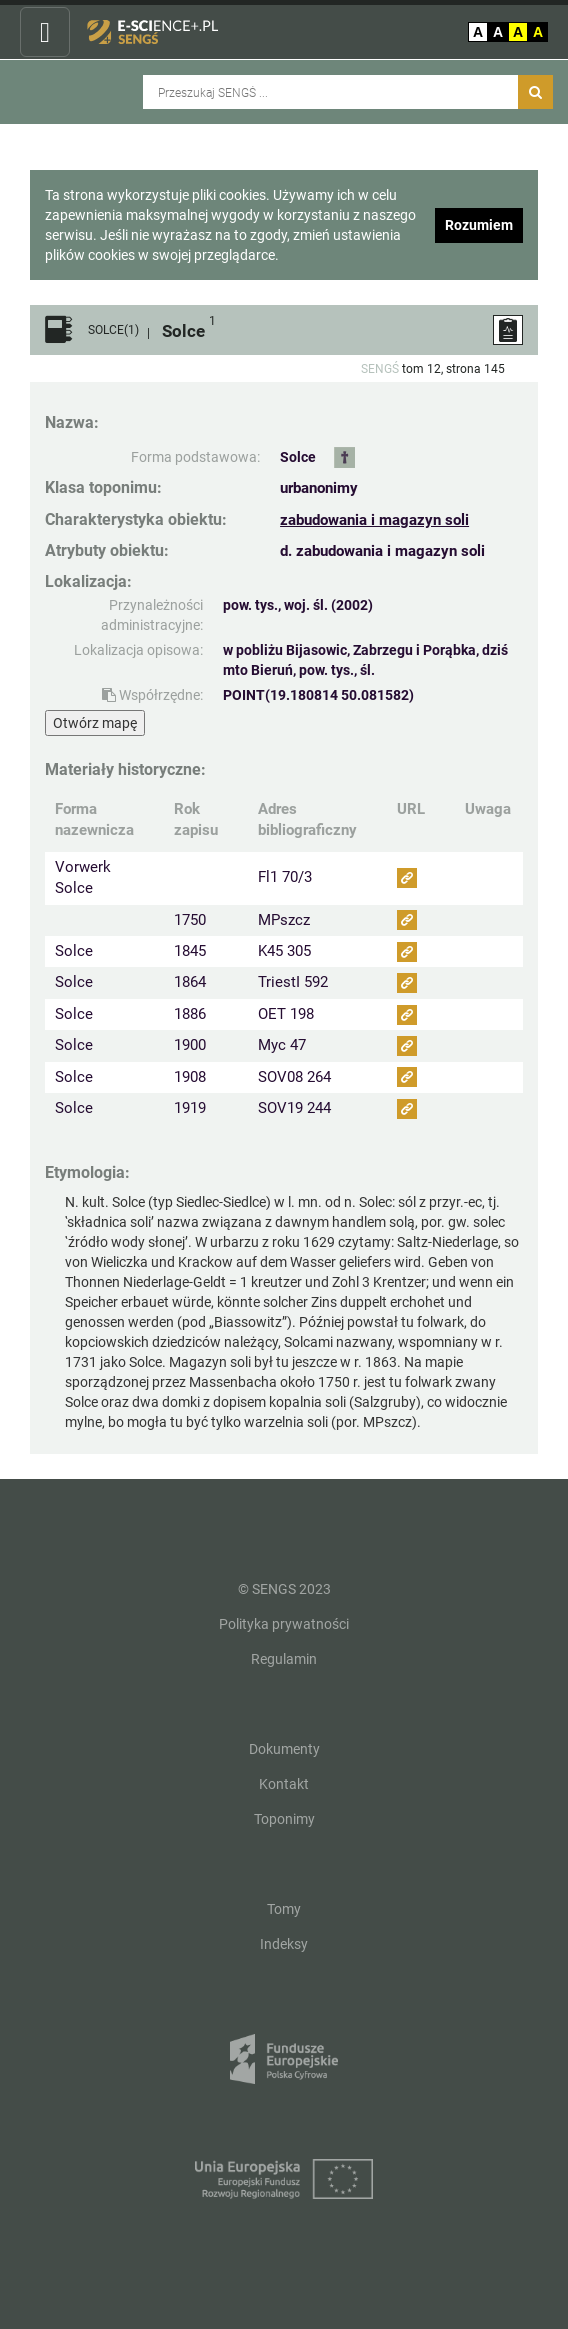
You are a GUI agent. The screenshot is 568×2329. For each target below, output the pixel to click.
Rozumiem (479, 225)
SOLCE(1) (113, 330)
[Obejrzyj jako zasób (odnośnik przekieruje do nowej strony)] (407, 878)
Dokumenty (284, 1749)
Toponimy (284, 1819)
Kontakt (284, 1784)
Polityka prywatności (284, 1624)
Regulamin (284, 1659)
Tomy (284, 1909)
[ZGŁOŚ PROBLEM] (508, 330)
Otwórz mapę (95, 723)
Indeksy (284, 1944)
